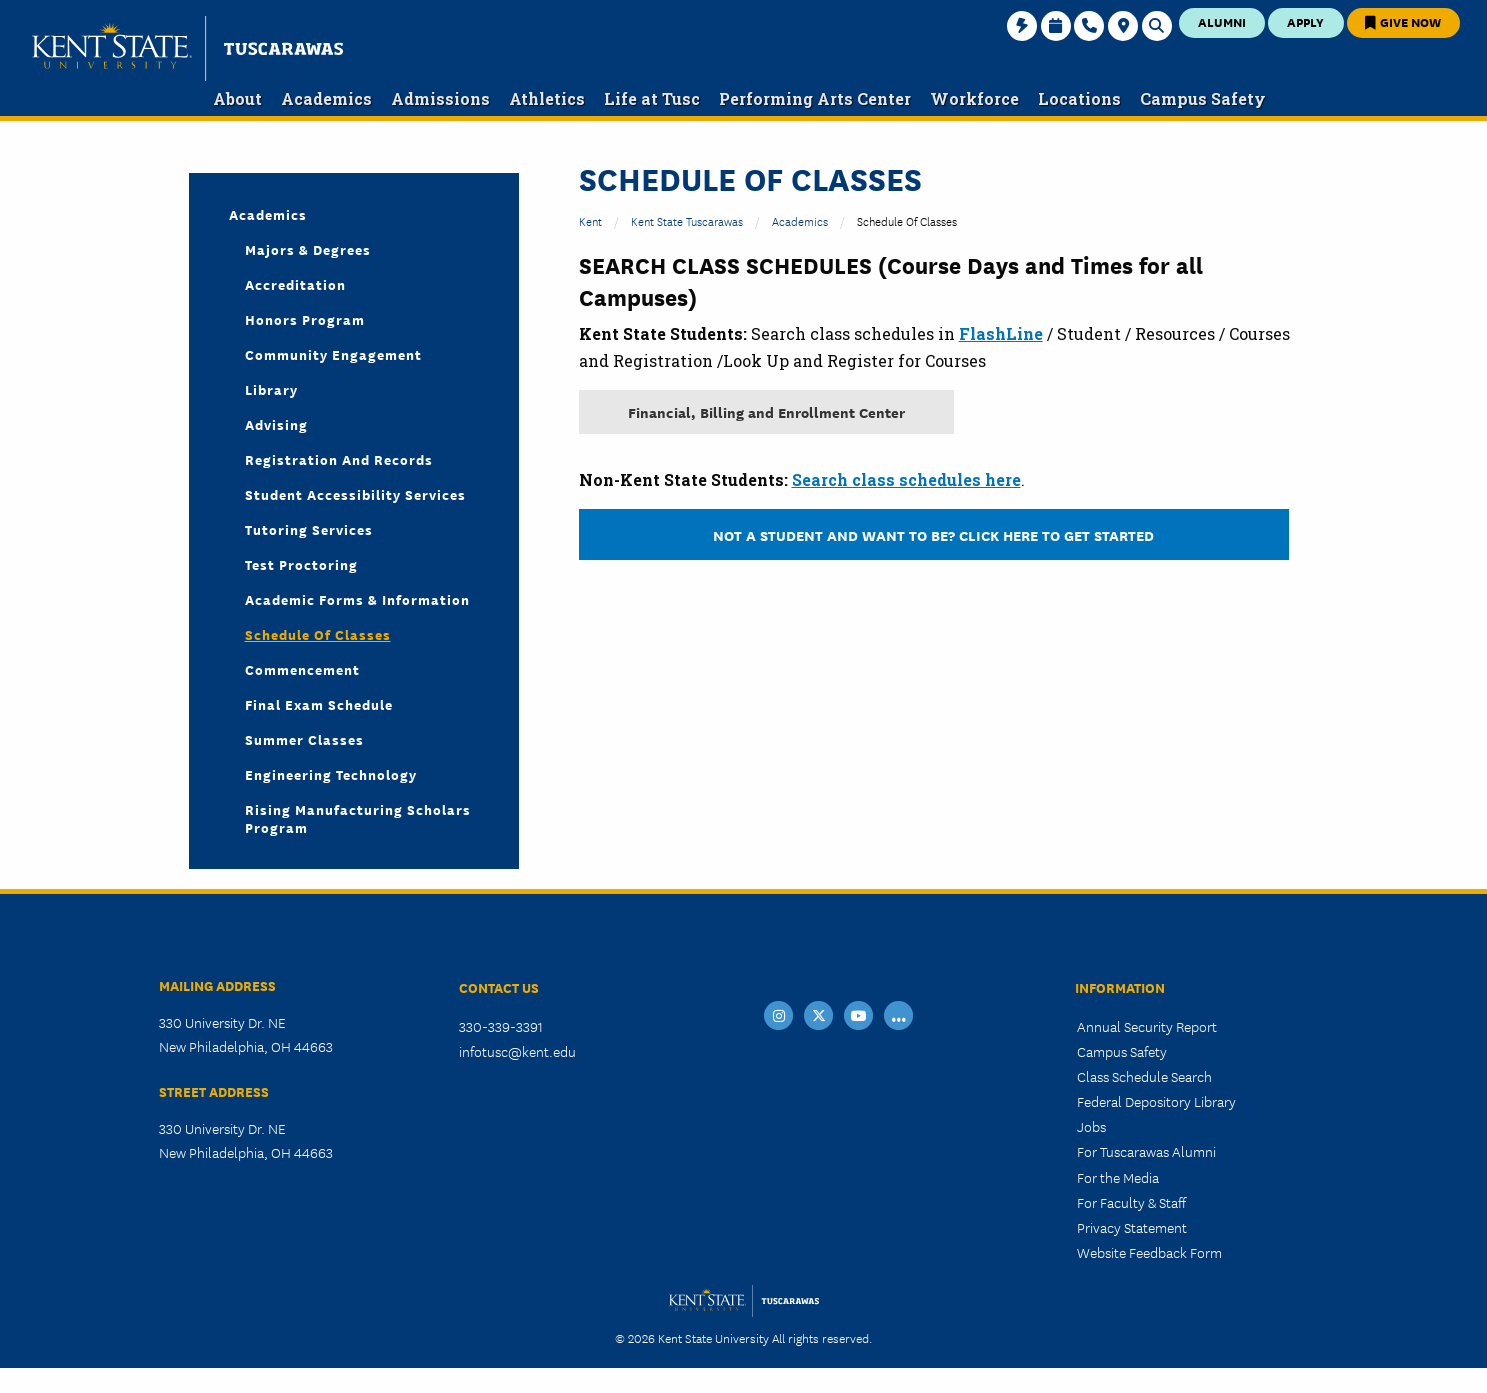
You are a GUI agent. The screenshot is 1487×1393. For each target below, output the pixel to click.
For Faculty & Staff (1131, 1202)
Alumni (1222, 21)
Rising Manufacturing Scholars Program (358, 818)
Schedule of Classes (318, 634)
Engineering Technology (331, 774)
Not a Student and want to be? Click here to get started (933, 534)
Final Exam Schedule (319, 704)
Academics (800, 220)
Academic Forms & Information (357, 599)
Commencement (302, 669)
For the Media (1118, 1177)
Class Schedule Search (1144, 1076)
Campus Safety (1122, 1051)
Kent (590, 220)
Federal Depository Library (1156, 1101)
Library (271, 389)
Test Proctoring (301, 564)
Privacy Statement (1132, 1227)
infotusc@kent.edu (517, 1051)
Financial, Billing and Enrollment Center (766, 411)
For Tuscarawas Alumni (1146, 1151)
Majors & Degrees (308, 249)
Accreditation (295, 284)
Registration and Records (339, 459)
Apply (1305, 21)
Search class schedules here (906, 479)
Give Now (1403, 21)
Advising (276, 424)
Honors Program (305, 319)
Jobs (1091, 1126)
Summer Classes (304, 739)
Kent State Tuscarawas (687, 220)
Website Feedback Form (1149, 1252)
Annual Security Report (1147, 1026)
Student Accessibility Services (355, 494)
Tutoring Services (309, 529)
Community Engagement (333, 354)
